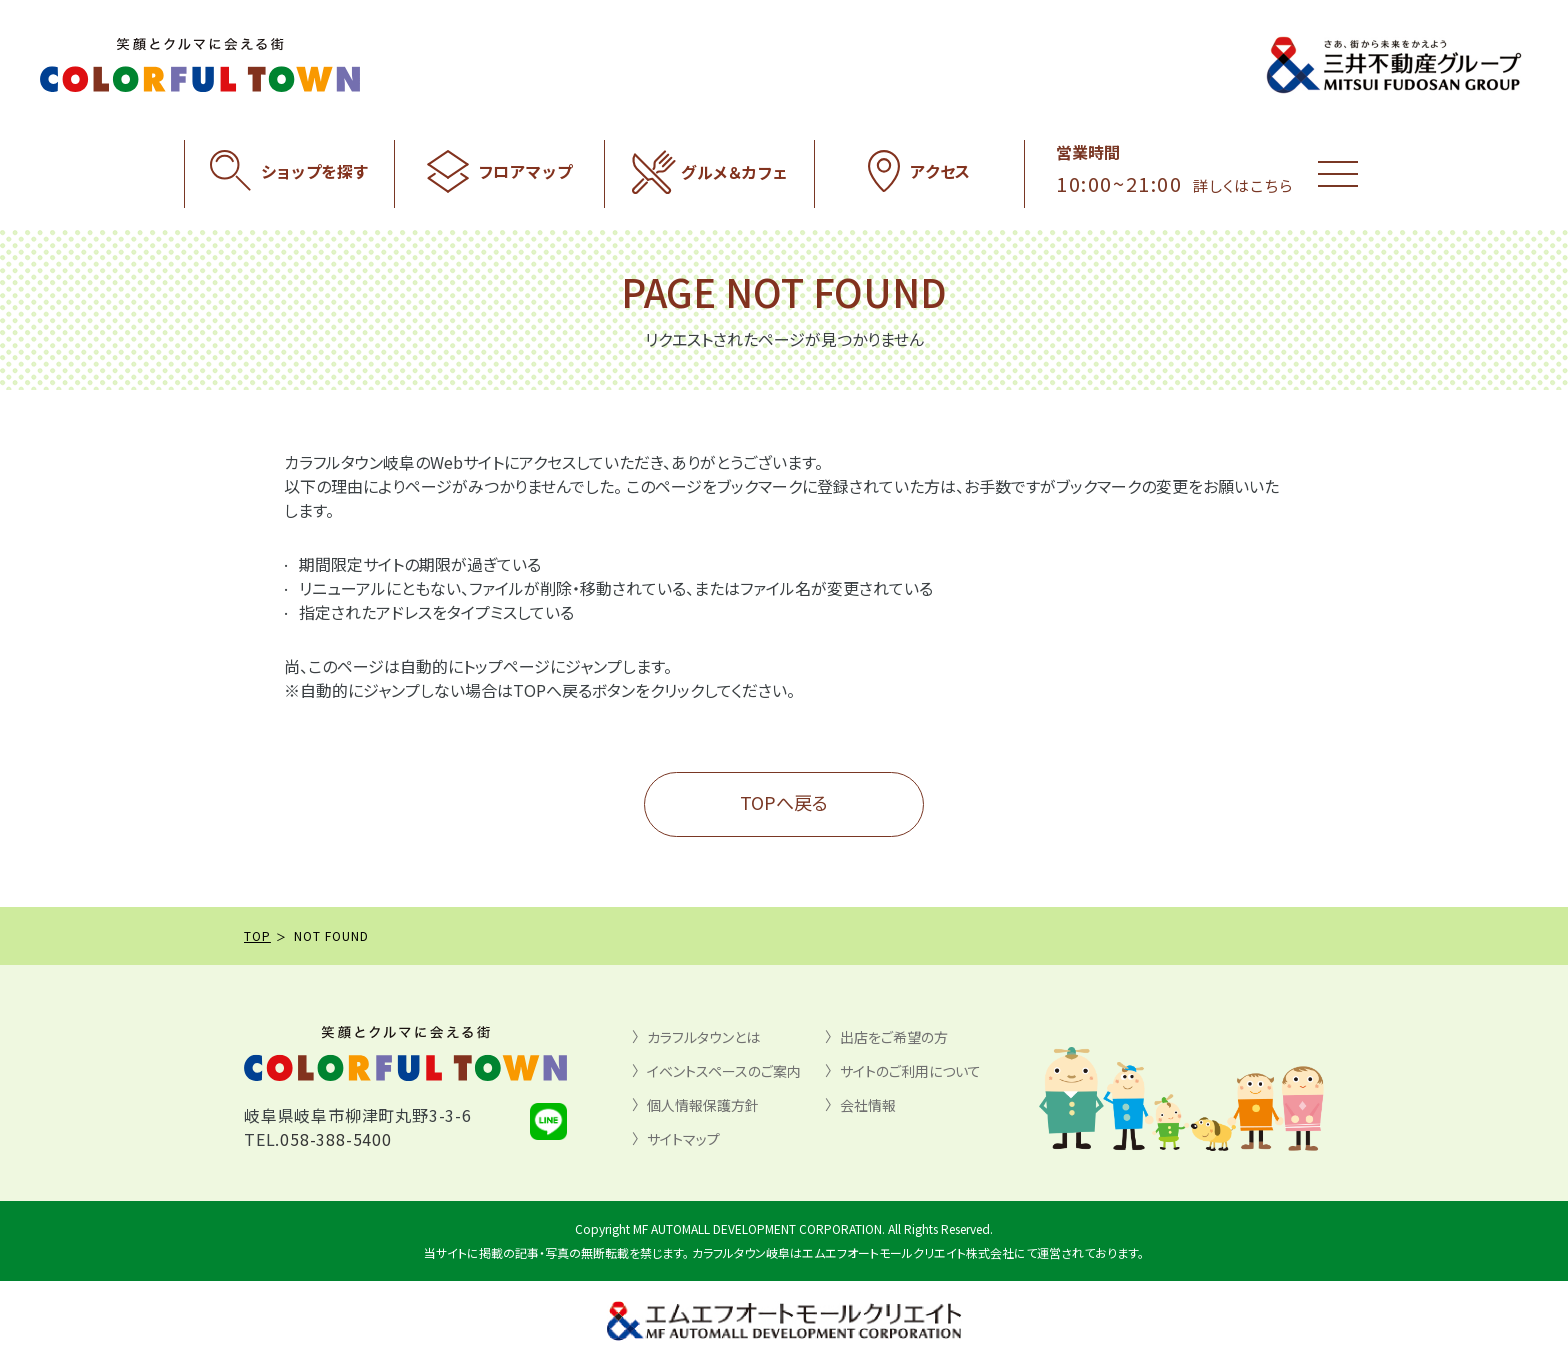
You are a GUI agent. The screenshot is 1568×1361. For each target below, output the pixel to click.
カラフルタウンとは (703, 1037)
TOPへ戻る (784, 802)
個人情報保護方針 (703, 1105)
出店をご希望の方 (894, 1037)
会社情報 (868, 1105)
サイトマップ (683, 1139)
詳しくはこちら (1243, 185)
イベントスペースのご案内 (724, 1071)
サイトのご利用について (910, 1071)
